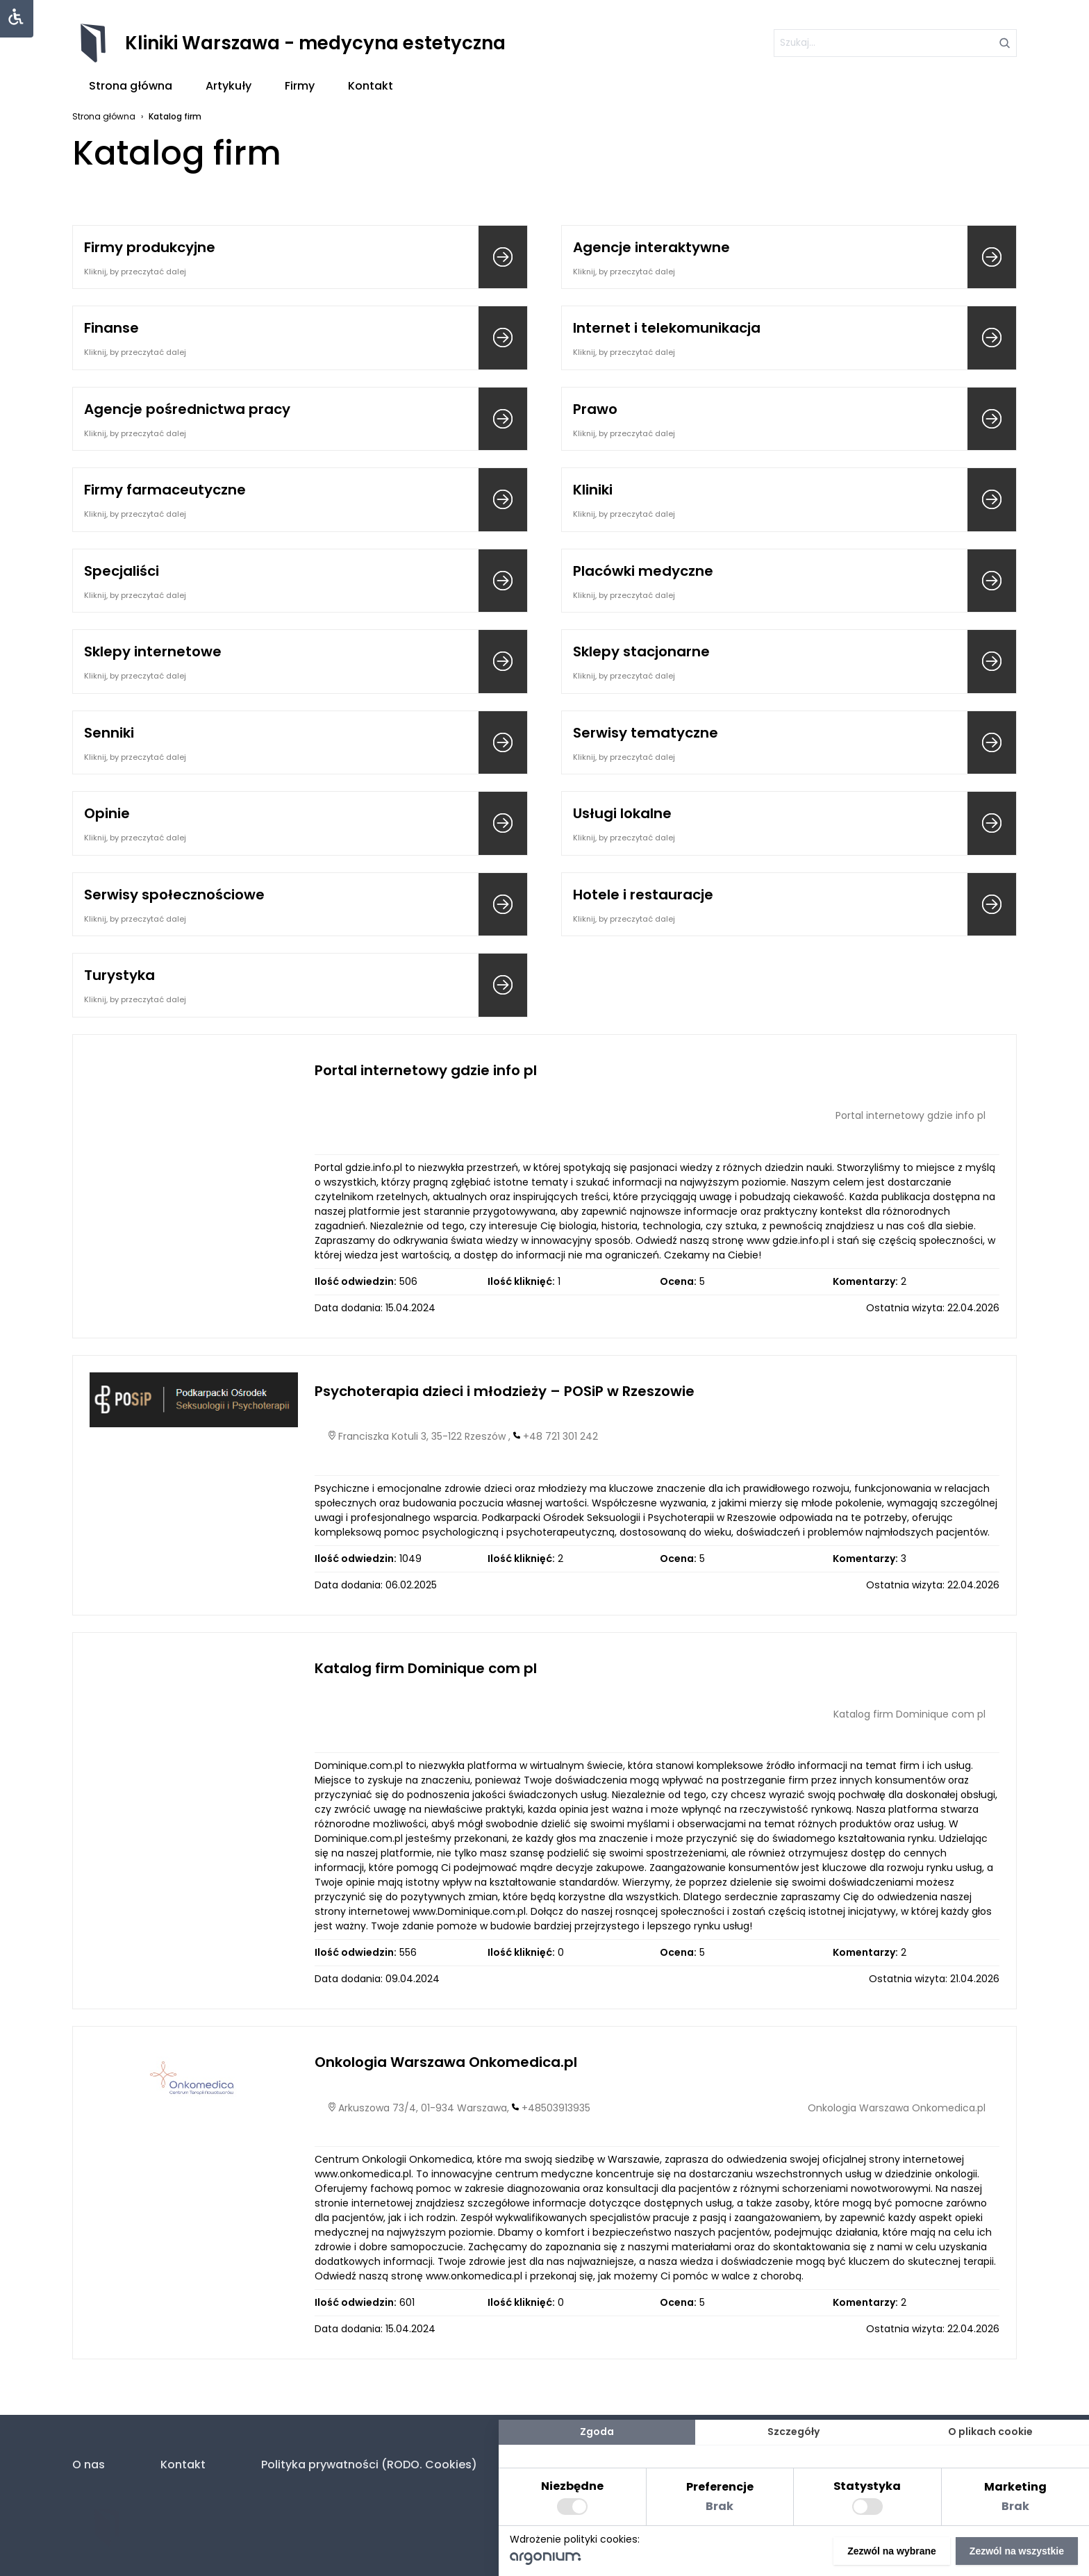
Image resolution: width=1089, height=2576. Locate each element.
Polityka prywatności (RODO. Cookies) (369, 2465)
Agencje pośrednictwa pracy (187, 409)
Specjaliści (121, 571)
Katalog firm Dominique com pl (426, 1668)
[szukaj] (895, 43)
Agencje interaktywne (651, 247)
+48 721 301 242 (560, 1436)
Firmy (300, 86)
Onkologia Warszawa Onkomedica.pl (446, 2062)
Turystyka (119, 975)
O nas (88, 2465)
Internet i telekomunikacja (666, 328)
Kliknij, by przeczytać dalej (135, 271)
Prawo (595, 409)
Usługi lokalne (622, 813)
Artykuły (228, 86)
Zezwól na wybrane (891, 2551)
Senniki (109, 732)
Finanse (111, 328)
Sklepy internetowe (153, 651)
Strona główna (130, 86)
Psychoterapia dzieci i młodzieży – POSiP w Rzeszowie (505, 1391)
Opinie (107, 813)
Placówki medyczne (643, 571)
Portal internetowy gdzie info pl (426, 1070)
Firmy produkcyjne (149, 247)
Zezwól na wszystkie (1017, 2551)
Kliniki (593, 489)
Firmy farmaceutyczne (165, 489)
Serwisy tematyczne (645, 732)
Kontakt (370, 86)
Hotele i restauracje (643, 894)
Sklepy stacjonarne (641, 651)
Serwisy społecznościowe (174, 894)
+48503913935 (556, 2108)
